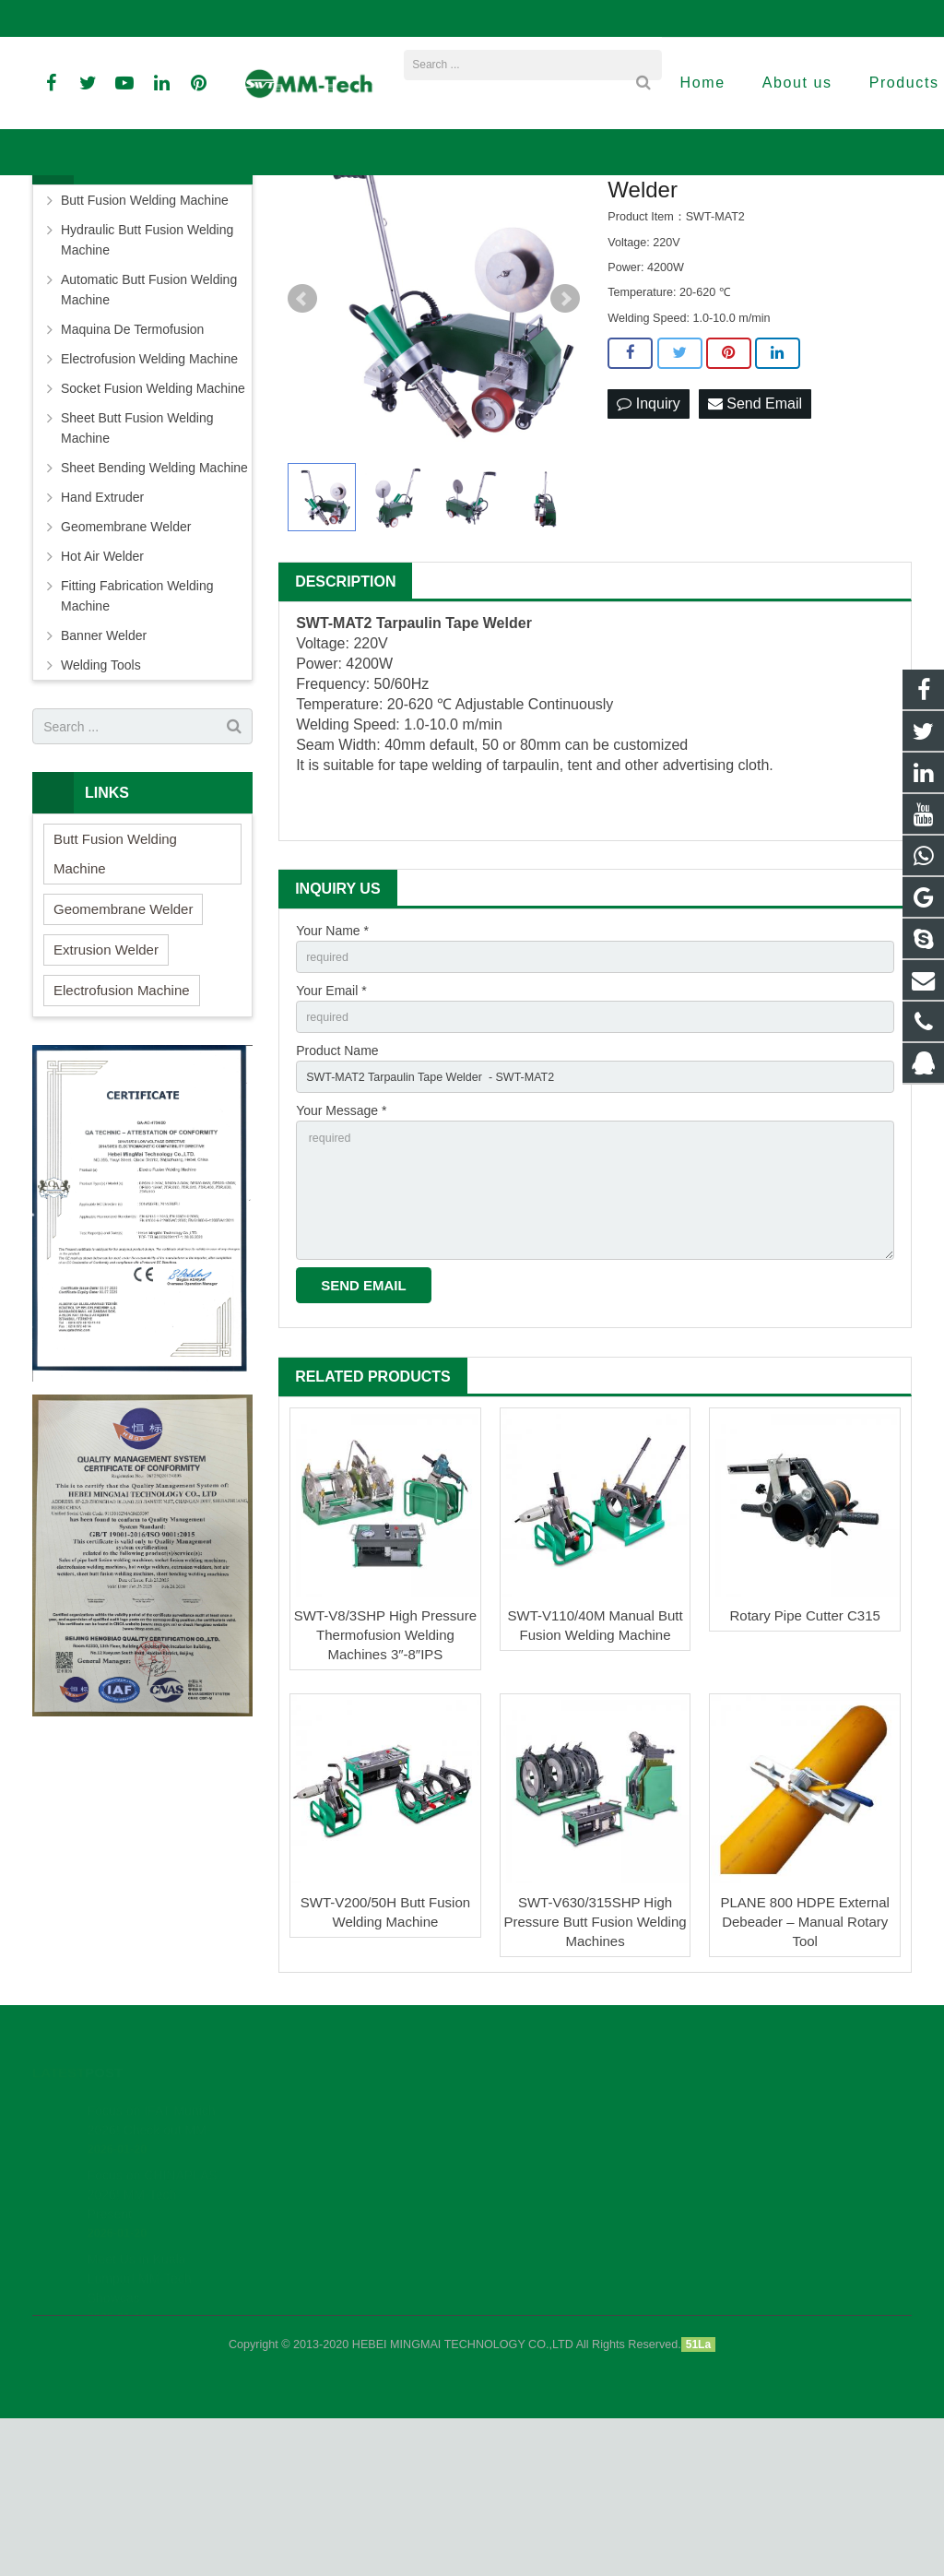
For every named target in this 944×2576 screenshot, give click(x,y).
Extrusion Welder (106, 1079)
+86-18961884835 (95, 18)
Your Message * (341, 1252)
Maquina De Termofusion (132, 459)
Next (565, 429)
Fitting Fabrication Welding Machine (137, 725)
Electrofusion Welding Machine (149, 488)
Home (296, 225)
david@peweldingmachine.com (449, 18)
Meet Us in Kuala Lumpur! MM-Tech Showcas (140, 2436)
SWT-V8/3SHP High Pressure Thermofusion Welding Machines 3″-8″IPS (385, 1792)
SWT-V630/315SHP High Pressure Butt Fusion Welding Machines (594, 2079)
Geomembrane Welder (126, 656)
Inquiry (648, 534)
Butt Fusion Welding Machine (145, 330)
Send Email (755, 534)
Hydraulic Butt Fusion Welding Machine (147, 369)
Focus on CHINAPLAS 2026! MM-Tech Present (153, 2352)
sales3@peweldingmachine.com (654, 18)
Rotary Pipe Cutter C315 (804, 1773)
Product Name (337, 1188)
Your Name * (332, 1060)
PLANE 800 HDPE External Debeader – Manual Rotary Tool (804, 2079)
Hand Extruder (102, 627)
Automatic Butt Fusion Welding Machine (149, 419)
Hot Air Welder (102, 686)
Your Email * (331, 1124)
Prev (302, 429)
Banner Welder (430, 225)
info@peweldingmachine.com (254, 18)
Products (351, 225)
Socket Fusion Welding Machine (153, 518)
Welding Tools (101, 795)
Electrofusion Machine (121, 1120)
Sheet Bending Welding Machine (154, 597)
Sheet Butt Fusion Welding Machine (137, 558)
